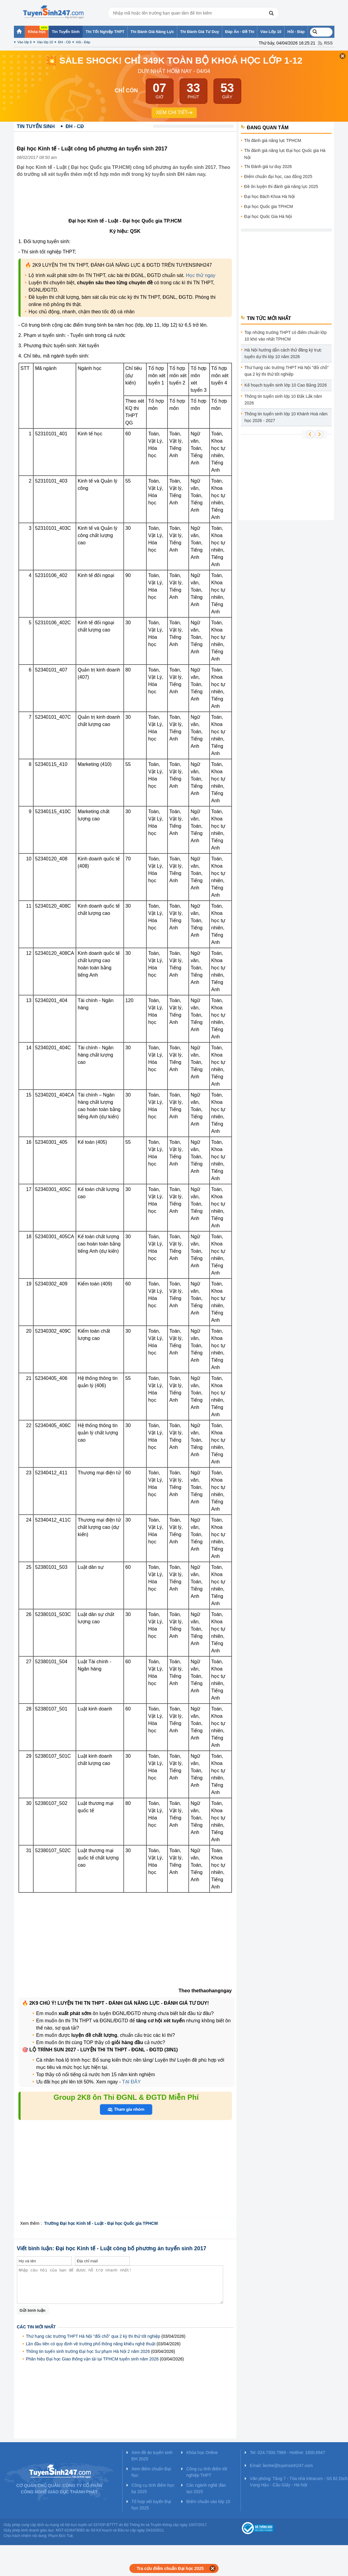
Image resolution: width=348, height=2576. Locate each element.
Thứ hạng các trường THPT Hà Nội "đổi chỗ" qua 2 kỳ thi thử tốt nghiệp (93, 2336)
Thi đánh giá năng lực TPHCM (272, 140)
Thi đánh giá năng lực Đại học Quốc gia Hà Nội (285, 154)
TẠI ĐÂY (131, 2081)
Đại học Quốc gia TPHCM (268, 206)
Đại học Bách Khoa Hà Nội (269, 196)
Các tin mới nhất (36, 2326)
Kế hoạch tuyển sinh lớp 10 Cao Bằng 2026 (286, 385)
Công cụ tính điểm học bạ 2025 (153, 2488)
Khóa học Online (202, 2452)
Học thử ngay (200, 275)
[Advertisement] (127, 202)
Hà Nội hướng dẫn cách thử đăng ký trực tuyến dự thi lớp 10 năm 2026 (283, 353)
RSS (328, 43)
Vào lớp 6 (25, 42)
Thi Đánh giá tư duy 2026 (268, 166)
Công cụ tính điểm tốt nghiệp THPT (206, 2472)
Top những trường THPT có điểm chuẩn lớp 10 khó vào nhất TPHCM (286, 335)
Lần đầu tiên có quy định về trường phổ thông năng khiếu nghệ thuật (90, 2343)
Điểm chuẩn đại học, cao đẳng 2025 (278, 176)
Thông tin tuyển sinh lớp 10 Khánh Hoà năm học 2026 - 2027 (286, 417)
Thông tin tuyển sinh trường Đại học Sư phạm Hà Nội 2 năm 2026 (88, 2351)
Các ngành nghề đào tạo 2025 (206, 2488)
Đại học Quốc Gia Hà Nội (268, 216)
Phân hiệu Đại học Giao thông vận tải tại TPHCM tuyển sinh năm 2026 (92, 2359)
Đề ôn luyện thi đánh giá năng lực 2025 (281, 186)
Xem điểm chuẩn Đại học (151, 2472)
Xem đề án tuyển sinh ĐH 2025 (152, 2455)
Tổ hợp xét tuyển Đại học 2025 (151, 2504)
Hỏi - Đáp (83, 42)
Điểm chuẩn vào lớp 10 (208, 2501)
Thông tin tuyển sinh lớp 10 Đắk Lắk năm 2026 (283, 399)
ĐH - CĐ (64, 42)
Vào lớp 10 (45, 42)
